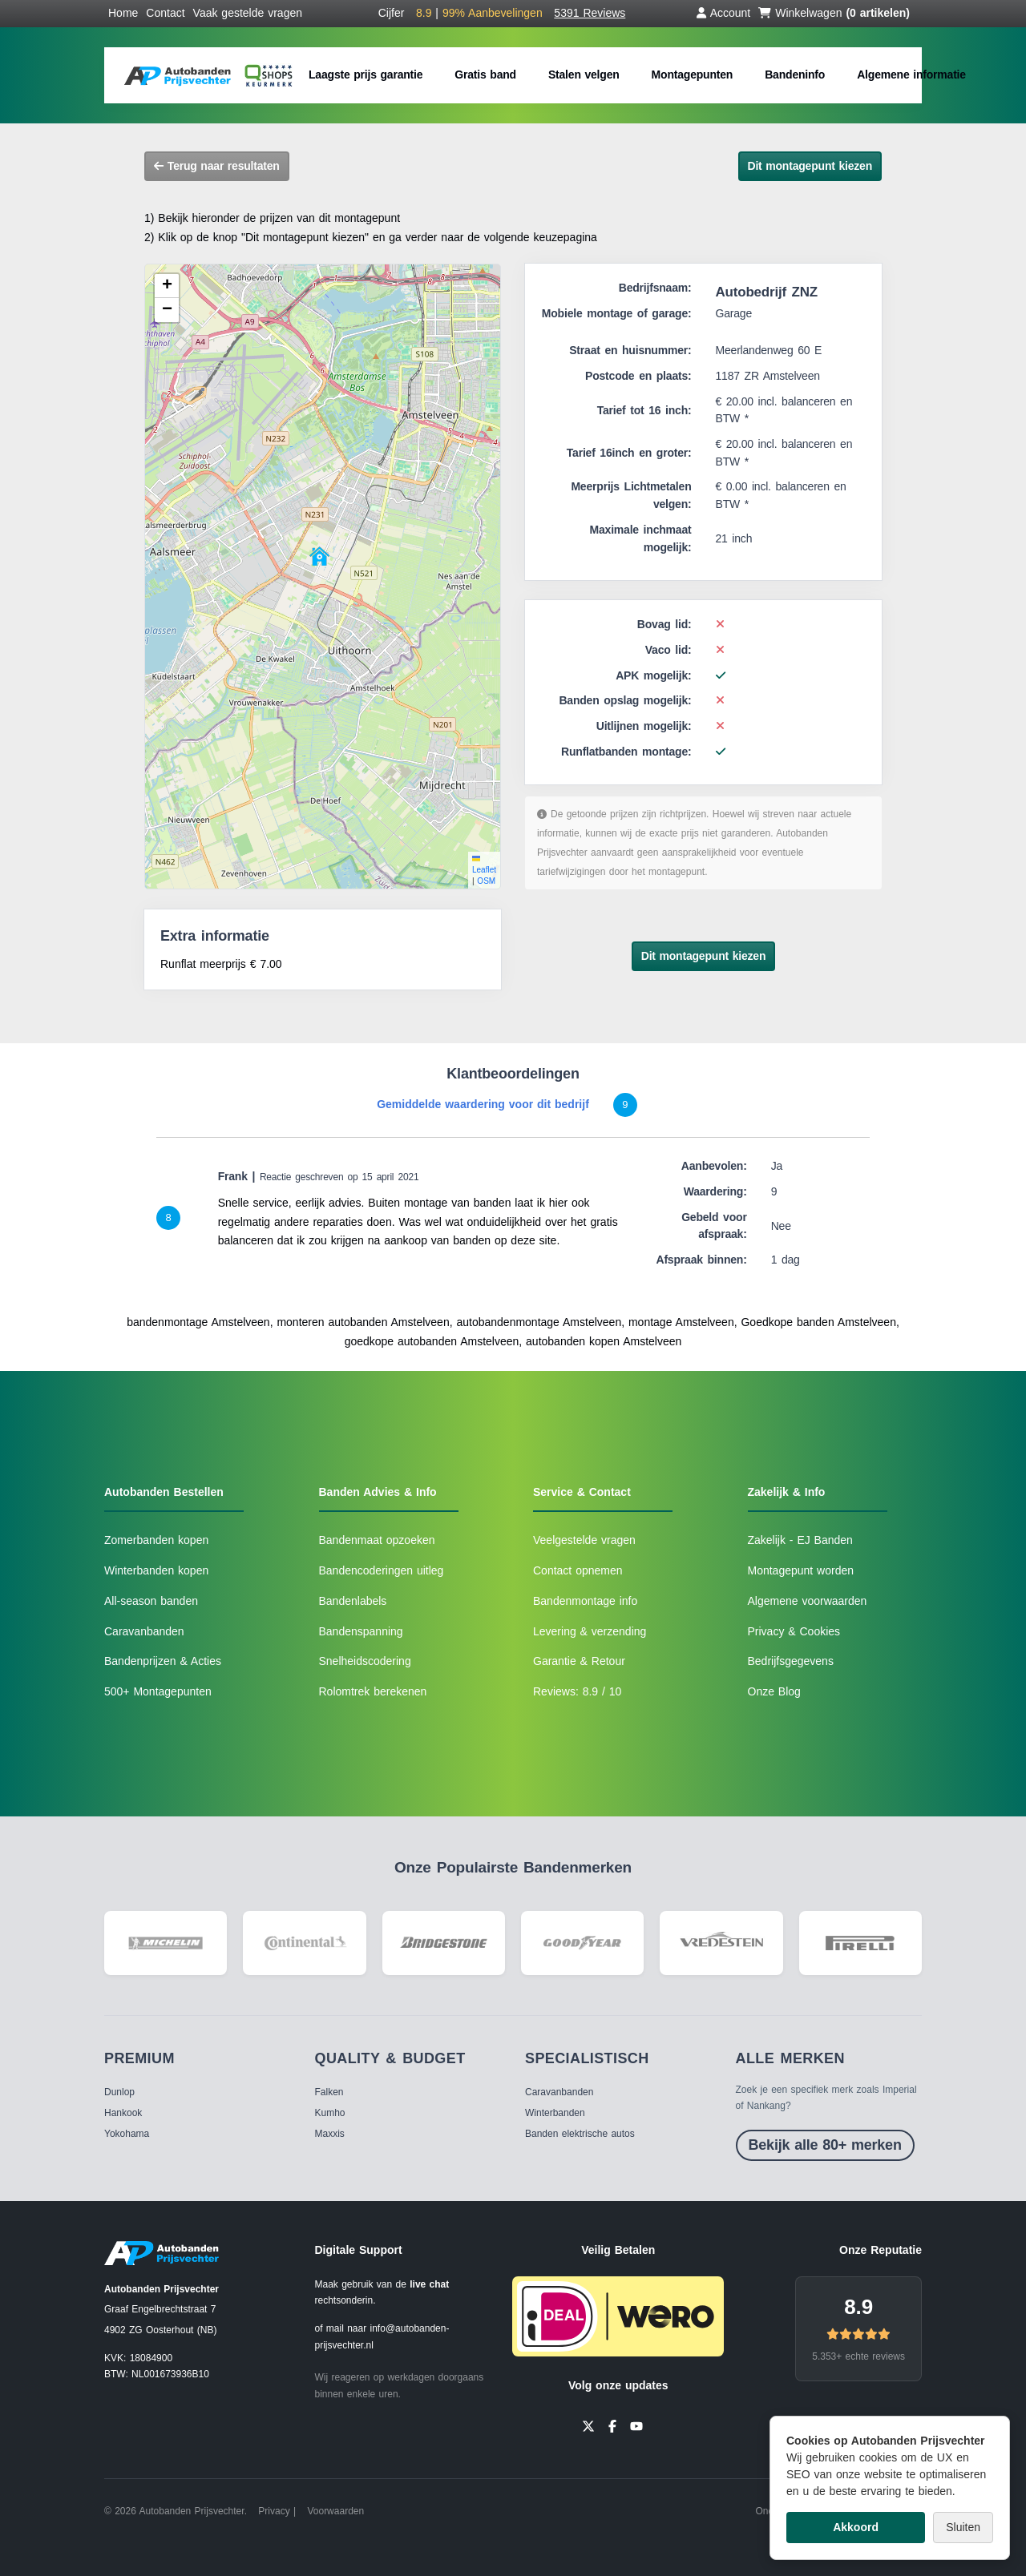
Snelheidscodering (365, 1661)
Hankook (123, 2112)
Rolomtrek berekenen (373, 1691)
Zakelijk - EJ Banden (800, 1540)
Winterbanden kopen (156, 1570)
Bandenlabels (353, 1600)
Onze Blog (774, 1691)
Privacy (273, 2511)
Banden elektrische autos (580, 2133)
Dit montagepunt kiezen (810, 165)
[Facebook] (612, 2424)
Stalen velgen (584, 74)
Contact (165, 12)
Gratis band (485, 74)
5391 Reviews (589, 12)
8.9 (858, 2307)
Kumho (330, 2112)
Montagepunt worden (801, 1570)
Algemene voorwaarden (807, 1600)
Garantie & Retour (579, 1661)
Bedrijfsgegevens (791, 1661)
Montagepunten (692, 74)
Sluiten (963, 2527)
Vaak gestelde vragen (247, 12)
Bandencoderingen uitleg (381, 1570)
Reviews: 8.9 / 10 (577, 1691)
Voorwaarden (335, 2511)
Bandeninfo (795, 74)
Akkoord (856, 2527)
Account (724, 12)
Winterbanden (555, 2112)
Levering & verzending (589, 1631)
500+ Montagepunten (158, 1691)
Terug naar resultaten (217, 165)
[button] (319, 556)
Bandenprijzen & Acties (162, 1661)
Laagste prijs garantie (365, 74)
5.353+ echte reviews (858, 2356)
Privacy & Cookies (794, 1631)
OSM (486, 881)
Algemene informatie (911, 74)
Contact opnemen (578, 1570)
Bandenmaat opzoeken (377, 1540)
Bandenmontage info (585, 1600)
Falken (329, 2092)
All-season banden (151, 1600)
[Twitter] (588, 2424)
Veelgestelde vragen (584, 1540)
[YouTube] (636, 2424)
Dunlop (119, 2092)
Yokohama (126, 2133)
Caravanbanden (144, 1631)
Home (123, 12)
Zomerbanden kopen (156, 1540)
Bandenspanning (361, 1631)
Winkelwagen (834, 12)
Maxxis (330, 2133)
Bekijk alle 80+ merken (825, 2145)
